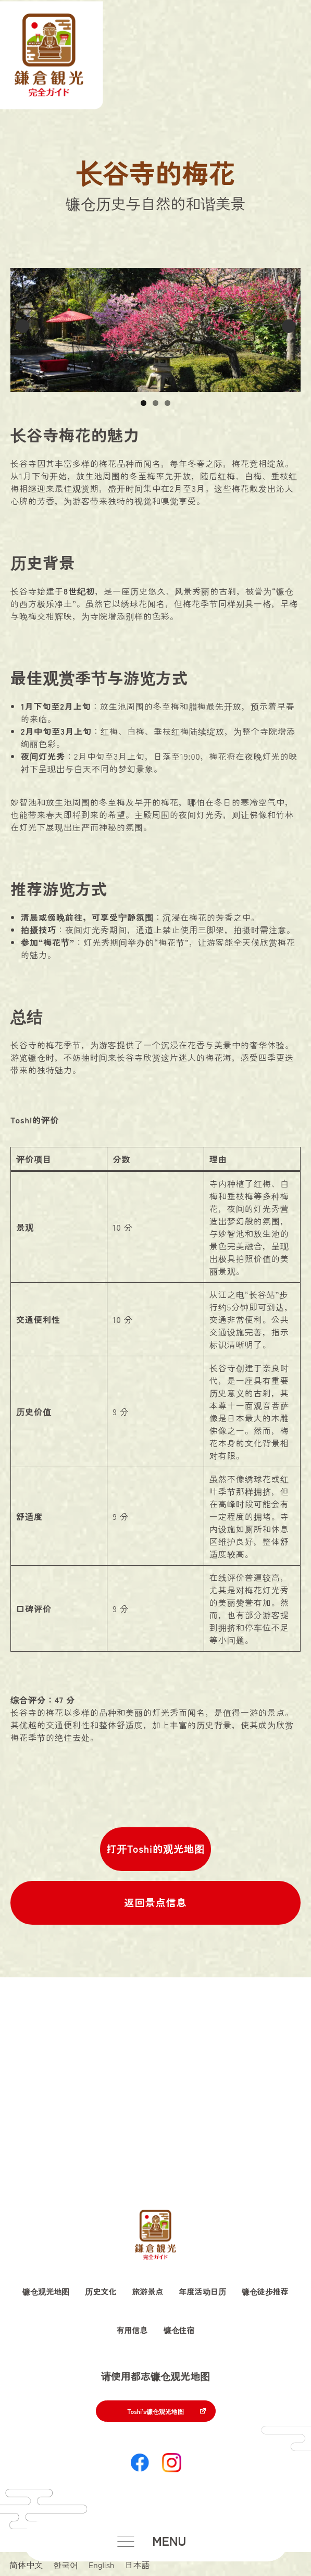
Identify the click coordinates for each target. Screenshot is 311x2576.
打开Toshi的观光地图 (155, 1848)
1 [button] (143, 403)
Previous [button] (22, 326)
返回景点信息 (155, 1902)
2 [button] (155, 403)
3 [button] (167, 403)
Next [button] (288, 326)
